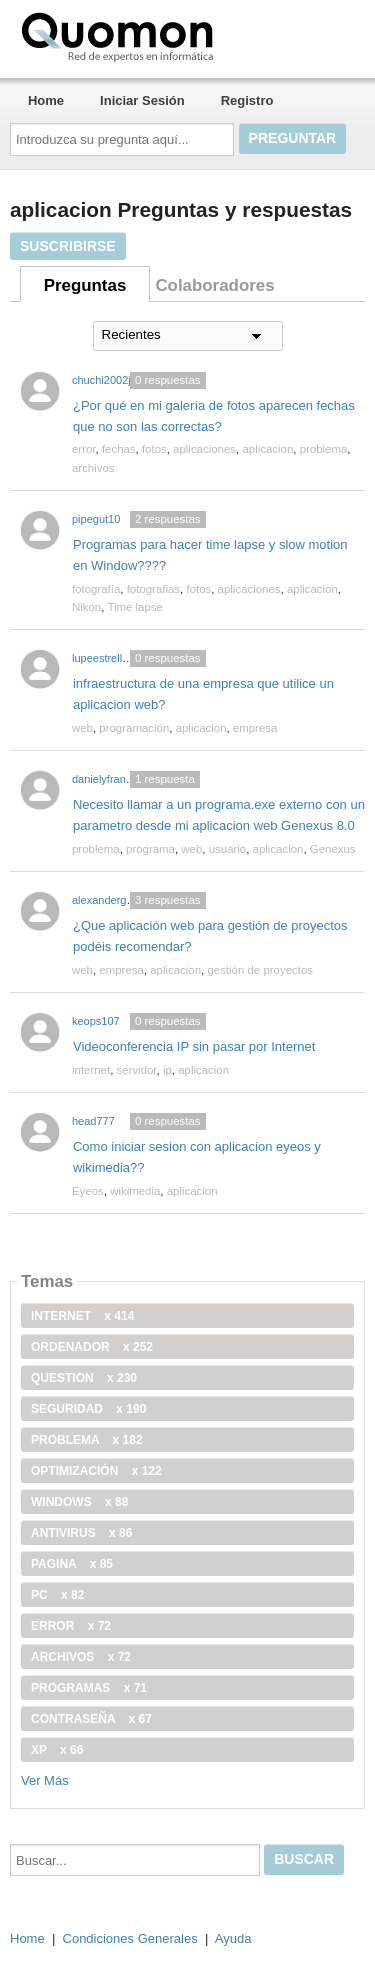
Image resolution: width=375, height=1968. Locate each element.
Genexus (333, 849)
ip (167, 1070)
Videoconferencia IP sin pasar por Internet (194, 1046)
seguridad (88, 1409)
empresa (255, 728)
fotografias (153, 589)
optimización (96, 1471)
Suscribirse (68, 246)
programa (150, 849)
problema (324, 449)
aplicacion (267, 449)
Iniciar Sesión (142, 100)
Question (84, 1378)
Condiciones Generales (130, 1938)
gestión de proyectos (260, 970)
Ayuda (233, 1938)
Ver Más (45, 1780)
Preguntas (85, 285)
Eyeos (88, 1191)
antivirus (81, 1533)
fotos (154, 449)
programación (134, 728)
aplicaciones (204, 449)
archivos (93, 468)
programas (89, 1688)
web (82, 728)
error (84, 449)
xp (57, 1750)
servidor (137, 1070)
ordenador (92, 1347)
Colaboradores (214, 285)
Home (46, 100)
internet (91, 1070)
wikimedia (135, 1191)
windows (79, 1502)
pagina (72, 1564)
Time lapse (135, 607)
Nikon (86, 607)
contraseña (91, 1719)
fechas (119, 449)
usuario (228, 849)
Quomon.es (181, 35)
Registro (247, 100)
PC (57, 1595)
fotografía (96, 589)
